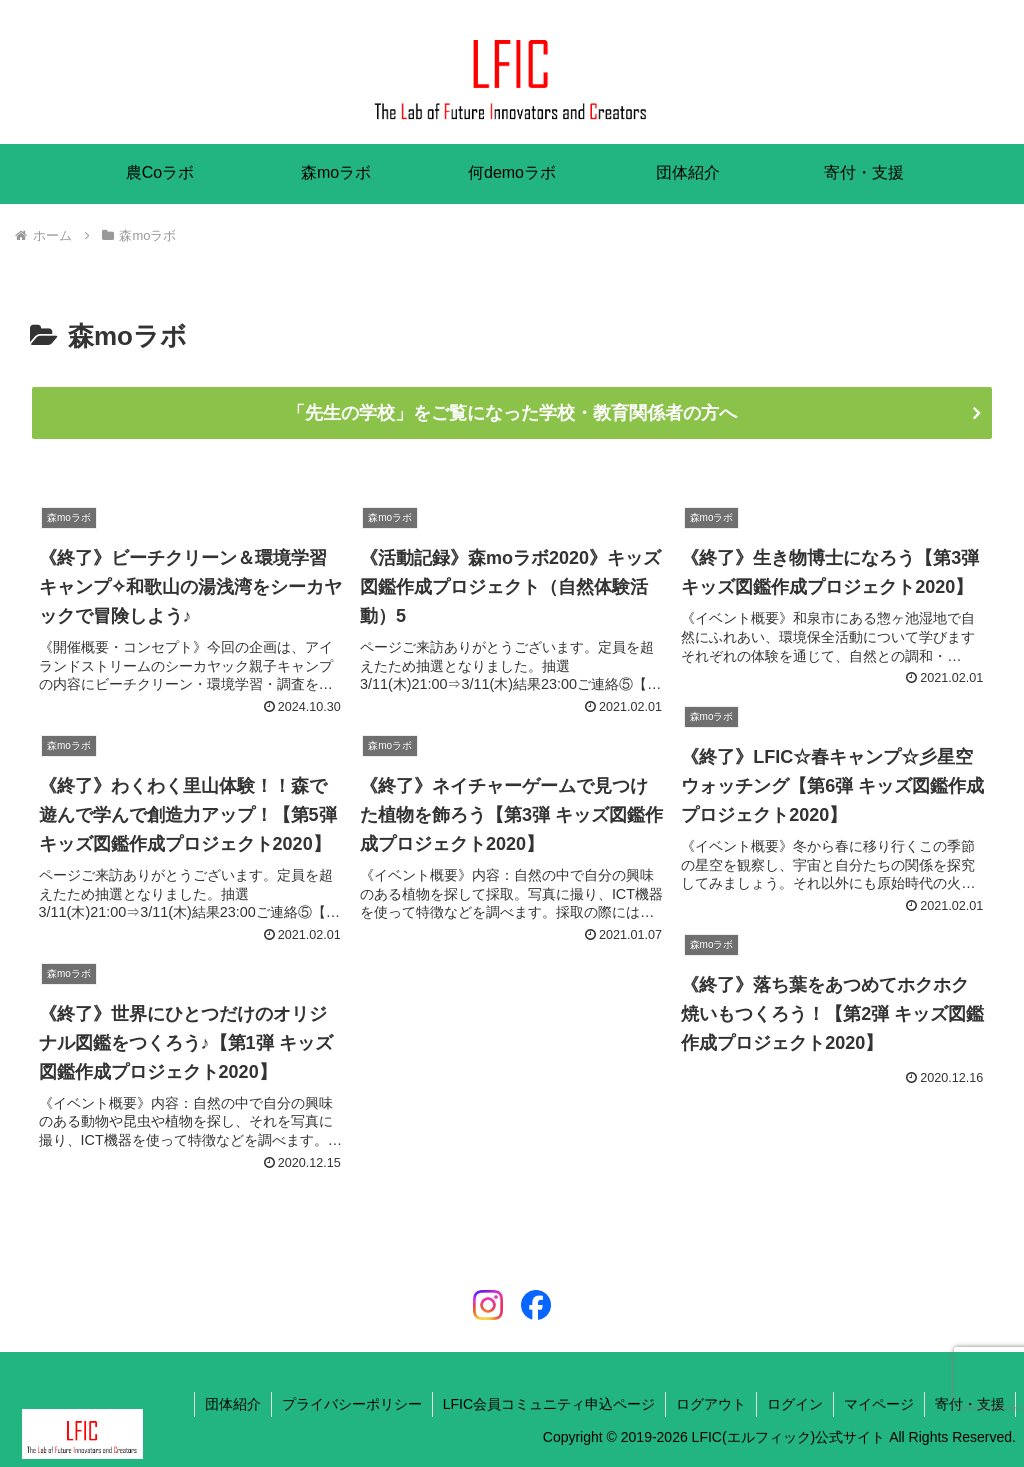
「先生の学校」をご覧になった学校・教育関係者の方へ (512, 413)
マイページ (879, 1404)
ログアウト (711, 1404)
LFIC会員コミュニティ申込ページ (549, 1404)
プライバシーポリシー (352, 1404)
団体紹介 (233, 1404)
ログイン (795, 1404)
